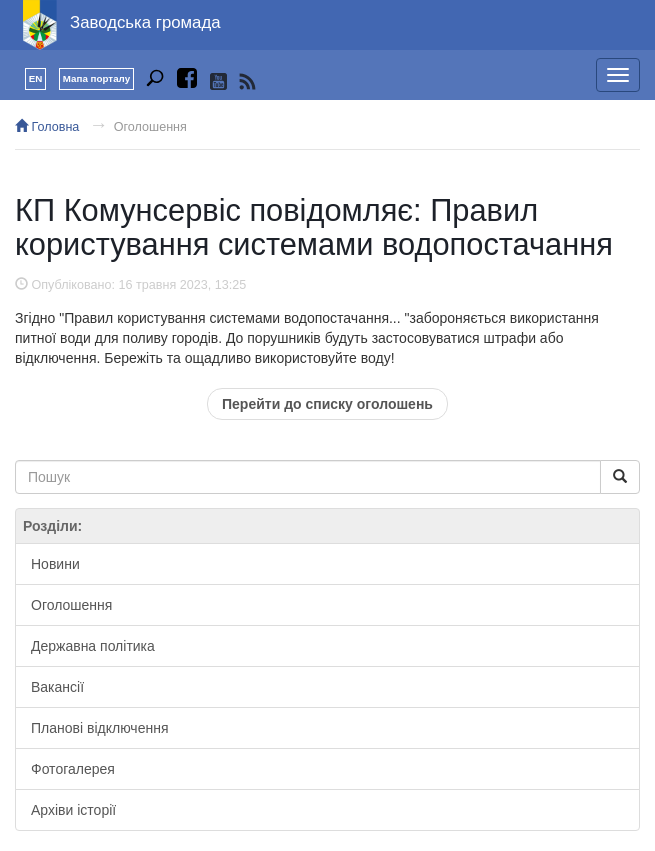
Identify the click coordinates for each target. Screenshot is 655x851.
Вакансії (57, 687)
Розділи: (52, 526)
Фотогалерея (73, 769)
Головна (47, 127)
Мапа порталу (96, 78)
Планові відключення (99, 728)
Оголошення (150, 127)
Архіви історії (73, 810)
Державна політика (93, 646)
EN (36, 78)
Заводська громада (145, 22)
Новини (55, 564)
